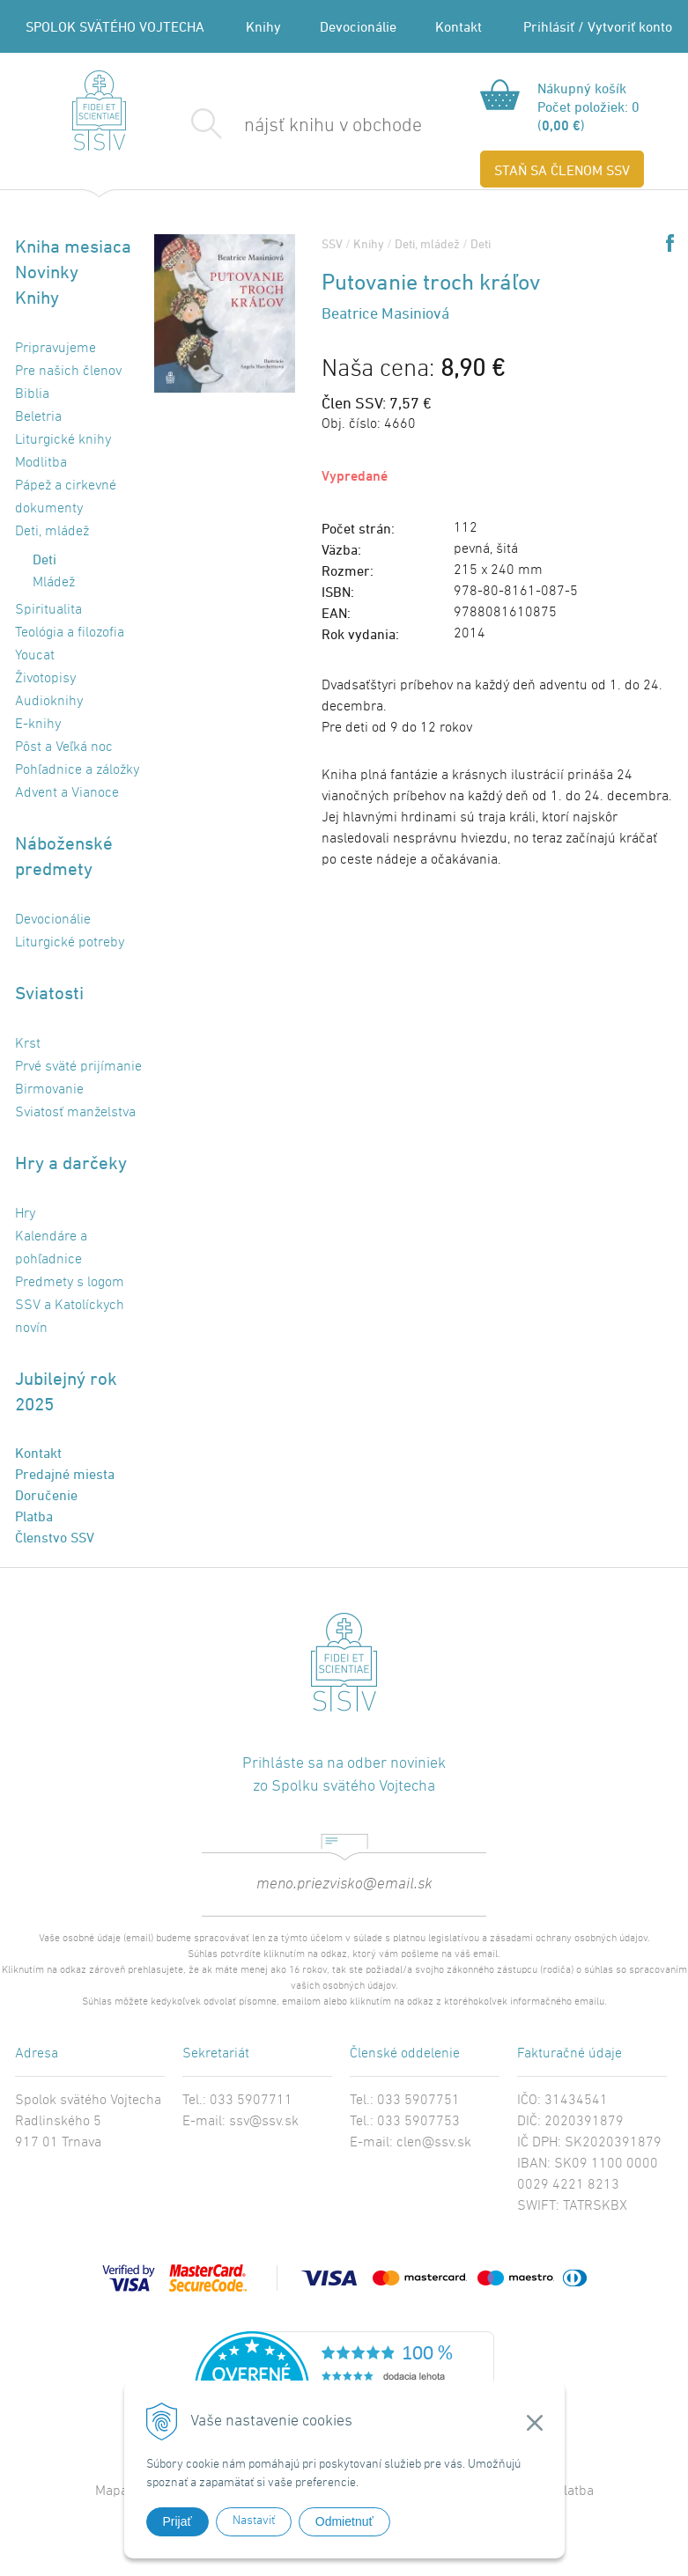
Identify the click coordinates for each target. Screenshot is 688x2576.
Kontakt (458, 26)
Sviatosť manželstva (75, 1113)
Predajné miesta (65, 1474)
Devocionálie (358, 26)
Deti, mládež (52, 532)
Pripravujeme (55, 348)
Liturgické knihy (63, 440)
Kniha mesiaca (73, 246)
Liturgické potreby (69, 943)
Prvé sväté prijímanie (78, 1067)
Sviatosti (49, 993)
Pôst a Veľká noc (64, 747)
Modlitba (41, 463)
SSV (332, 243)
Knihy (263, 26)
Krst (28, 1044)
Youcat (35, 656)
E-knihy (38, 724)
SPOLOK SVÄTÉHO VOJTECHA (115, 26)
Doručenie (46, 1495)
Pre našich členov (68, 371)
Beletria (38, 417)
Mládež (54, 583)
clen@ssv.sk (433, 2143)
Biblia (32, 394)
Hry (25, 1214)
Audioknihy (49, 701)
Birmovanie (49, 1090)
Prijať (177, 2521)
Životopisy (45, 679)
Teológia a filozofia (69, 633)
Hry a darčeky (71, 1162)
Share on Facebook (670, 243)
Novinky (46, 271)
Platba (34, 1516)
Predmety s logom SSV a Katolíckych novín (69, 1305)
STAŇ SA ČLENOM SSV (562, 170)
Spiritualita (48, 610)
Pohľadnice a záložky (77, 770)
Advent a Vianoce (67, 793)
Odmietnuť (344, 2521)
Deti (44, 559)
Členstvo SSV (54, 1537)
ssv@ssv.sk (264, 2122)
